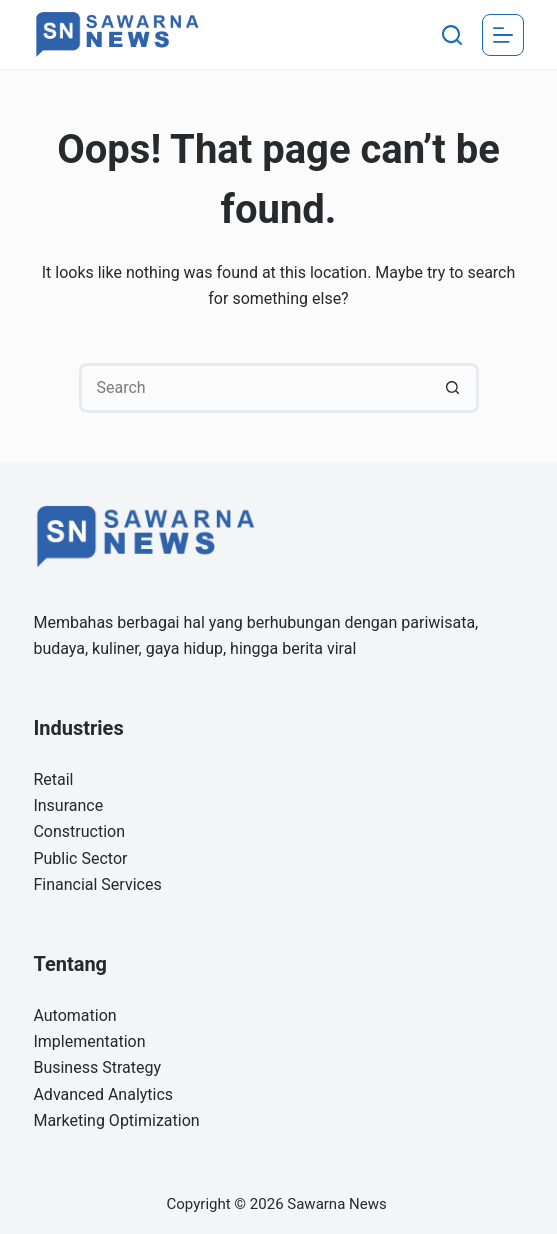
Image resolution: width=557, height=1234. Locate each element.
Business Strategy (97, 1067)
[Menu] (503, 35)
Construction (79, 831)
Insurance (68, 805)
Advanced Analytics (103, 1094)
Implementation (89, 1041)
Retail (53, 779)
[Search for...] (254, 388)
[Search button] (454, 388)
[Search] (452, 35)
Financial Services (97, 884)
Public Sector (80, 858)
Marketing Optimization (116, 1120)
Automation (74, 1015)
